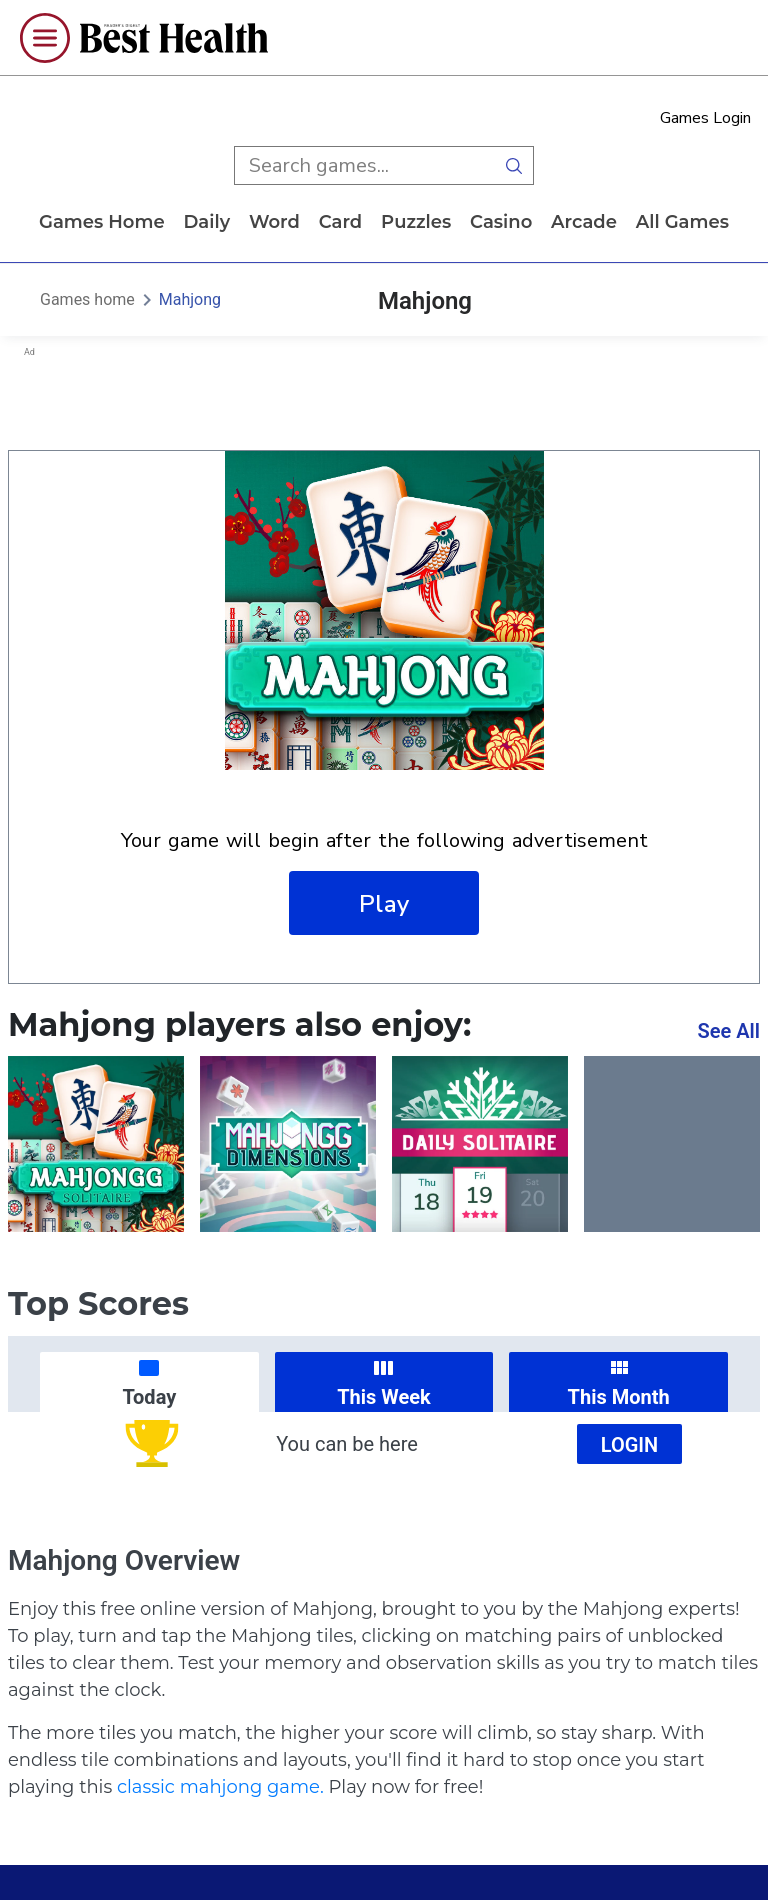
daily (206, 222)
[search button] (514, 165)
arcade (584, 222)
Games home (102, 222)
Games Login (705, 118)
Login (630, 1445)
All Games (682, 222)
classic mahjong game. (220, 1787)
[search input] (364, 165)
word (274, 222)
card (341, 222)
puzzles (416, 222)
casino (501, 222)
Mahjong (190, 299)
